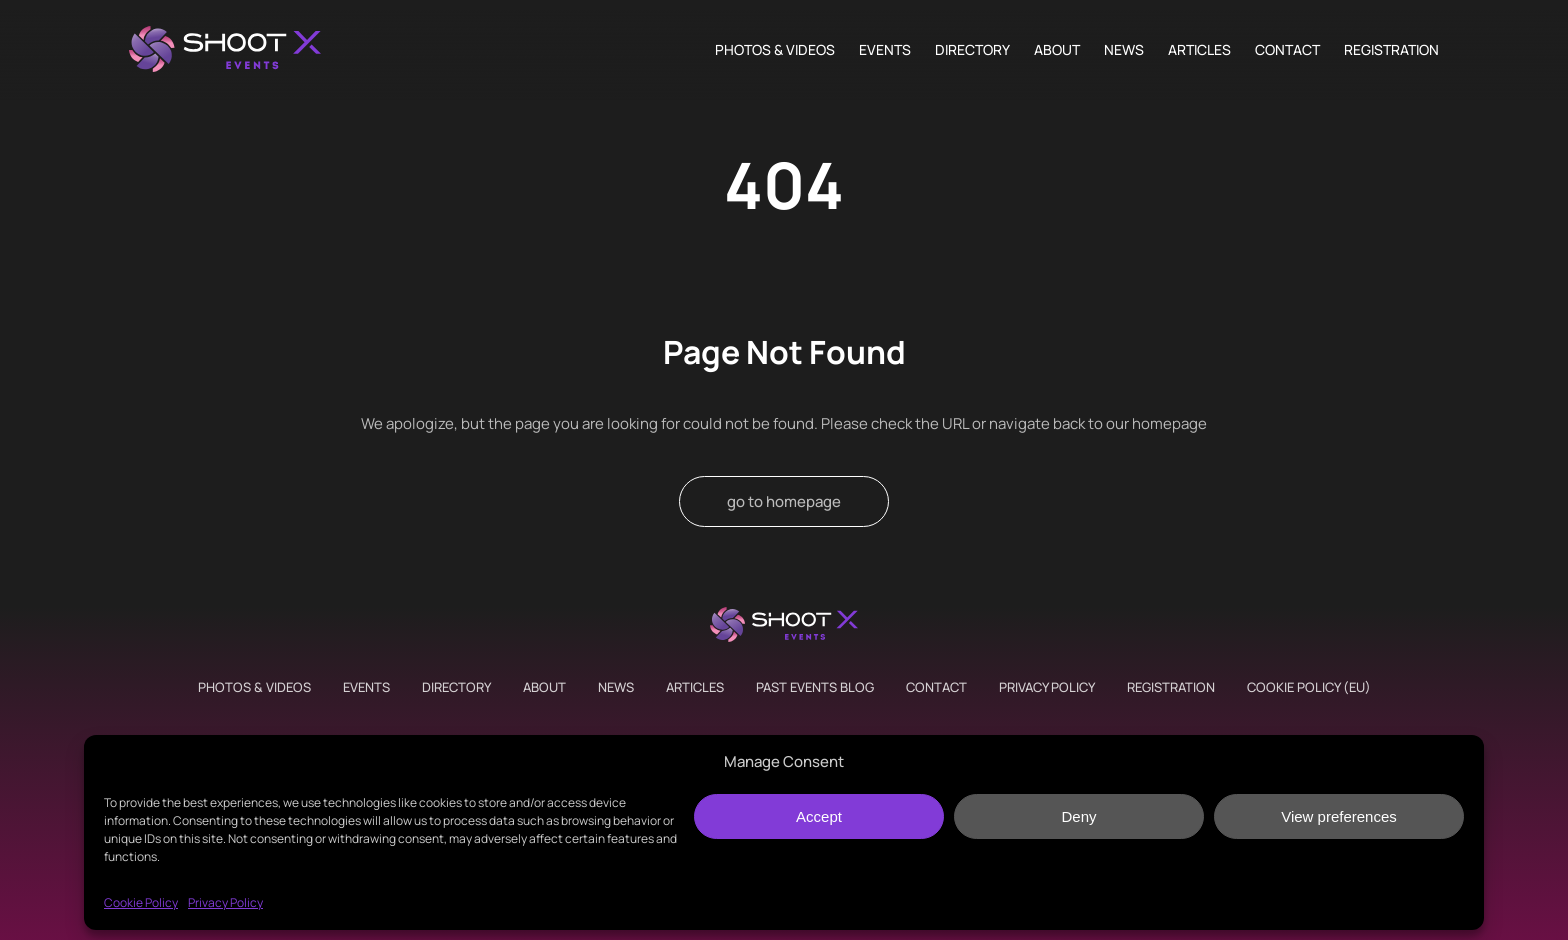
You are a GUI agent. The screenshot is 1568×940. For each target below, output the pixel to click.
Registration (1391, 50)
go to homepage (784, 501)
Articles (1199, 50)
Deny (1078, 816)
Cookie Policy (141, 902)
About (1057, 50)
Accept (819, 816)
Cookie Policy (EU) (1309, 687)
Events (885, 50)
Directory (972, 50)
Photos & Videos (775, 50)
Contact (1287, 50)
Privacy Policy (225, 902)
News (1124, 50)
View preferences (1339, 816)
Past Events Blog (815, 687)
